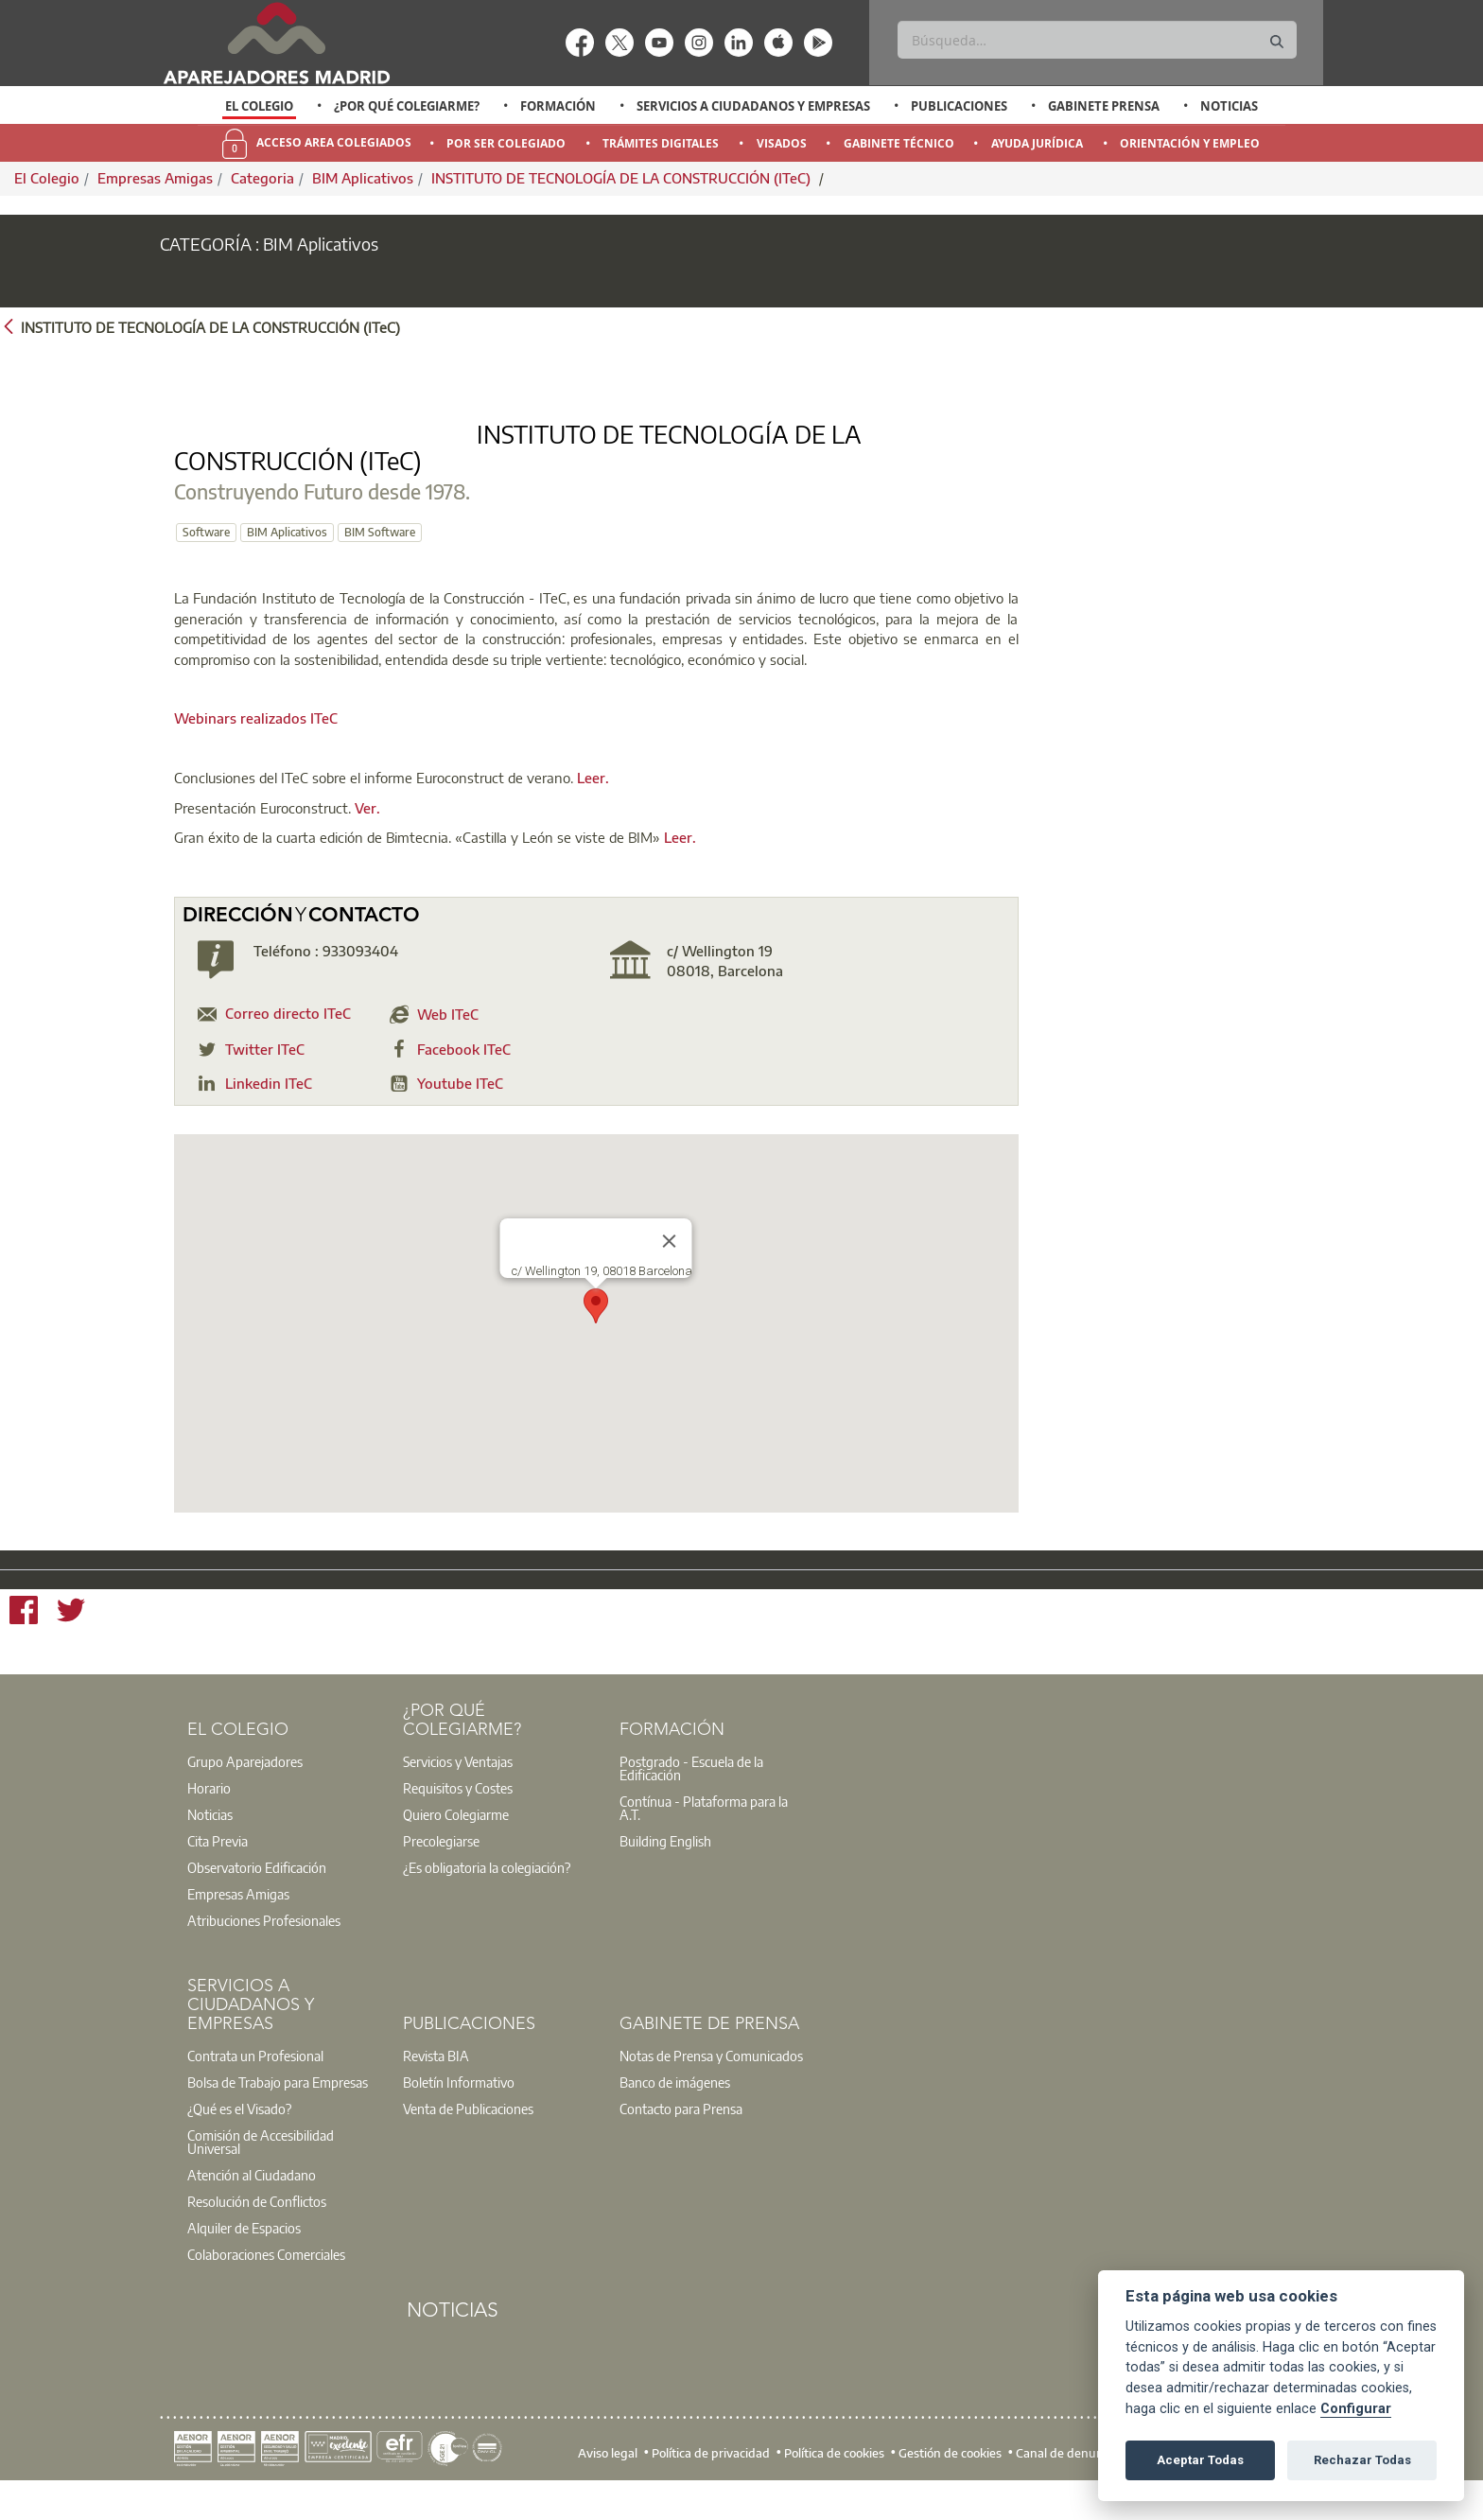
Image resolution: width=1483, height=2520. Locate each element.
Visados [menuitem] (782, 143)
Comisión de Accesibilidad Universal (260, 2171)
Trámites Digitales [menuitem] (660, 143)
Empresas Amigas (155, 177)
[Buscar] (1097, 40)
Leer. (593, 806)
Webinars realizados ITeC (256, 748)
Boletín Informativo (459, 2111)
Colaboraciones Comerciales (266, 2283)
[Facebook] (24, 1642)
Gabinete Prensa (1104, 105)
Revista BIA (436, 2084)
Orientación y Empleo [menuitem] (1190, 143)
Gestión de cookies (950, 2482)
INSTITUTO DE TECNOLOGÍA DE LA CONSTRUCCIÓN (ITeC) (622, 177)
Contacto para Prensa (680, 2137)
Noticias (1229, 105)
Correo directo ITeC (288, 1043)
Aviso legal (607, 2482)
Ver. (367, 837)
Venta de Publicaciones (468, 2137)
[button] (596, 1335)
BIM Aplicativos (362, 177)
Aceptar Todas (1200, 2460)
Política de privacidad (711, 2482)
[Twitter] (71, 1642)
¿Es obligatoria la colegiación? (486, 1896)
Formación (558, 105)
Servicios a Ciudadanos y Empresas (753, 105)
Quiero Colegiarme (456, 1843)
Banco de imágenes (674, 2111)
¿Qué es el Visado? (239, 2137)
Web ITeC (448, 1044)
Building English (665, 1870)
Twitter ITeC (265, 1078)
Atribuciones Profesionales (263, 1949)
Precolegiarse (441, 1870)
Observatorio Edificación (256, 1896)
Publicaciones (959, 105)
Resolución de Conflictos (256, 2230)
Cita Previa (217, 1870)
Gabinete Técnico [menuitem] (899, 143)
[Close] (669, 1270)
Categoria (262, 177)
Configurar (1355, 2409)
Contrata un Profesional (255, 2084)
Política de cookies (834, 2482)
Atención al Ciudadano (251, 2204)
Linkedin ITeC (268, 1112)
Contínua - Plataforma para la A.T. (703, 1837)
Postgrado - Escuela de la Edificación (691, 1797)
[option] (259, 106)
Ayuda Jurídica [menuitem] (1037, 143)
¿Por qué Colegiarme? (407, 105)
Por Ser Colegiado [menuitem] (506, 143)
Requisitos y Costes (458, 1817)
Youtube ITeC (460, 1112)
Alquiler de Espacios (244, 2257)
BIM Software (682, 532)
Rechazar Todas (1362, 2460)
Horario (209, 1817)
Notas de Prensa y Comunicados (711, 2084)
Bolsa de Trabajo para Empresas (277, 2111)
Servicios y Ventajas (458, 1790)
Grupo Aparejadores (245, 1790)
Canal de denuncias (1070, 2482)
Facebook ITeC (464, 1078)
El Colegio (259, 105)
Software (508, 532)
